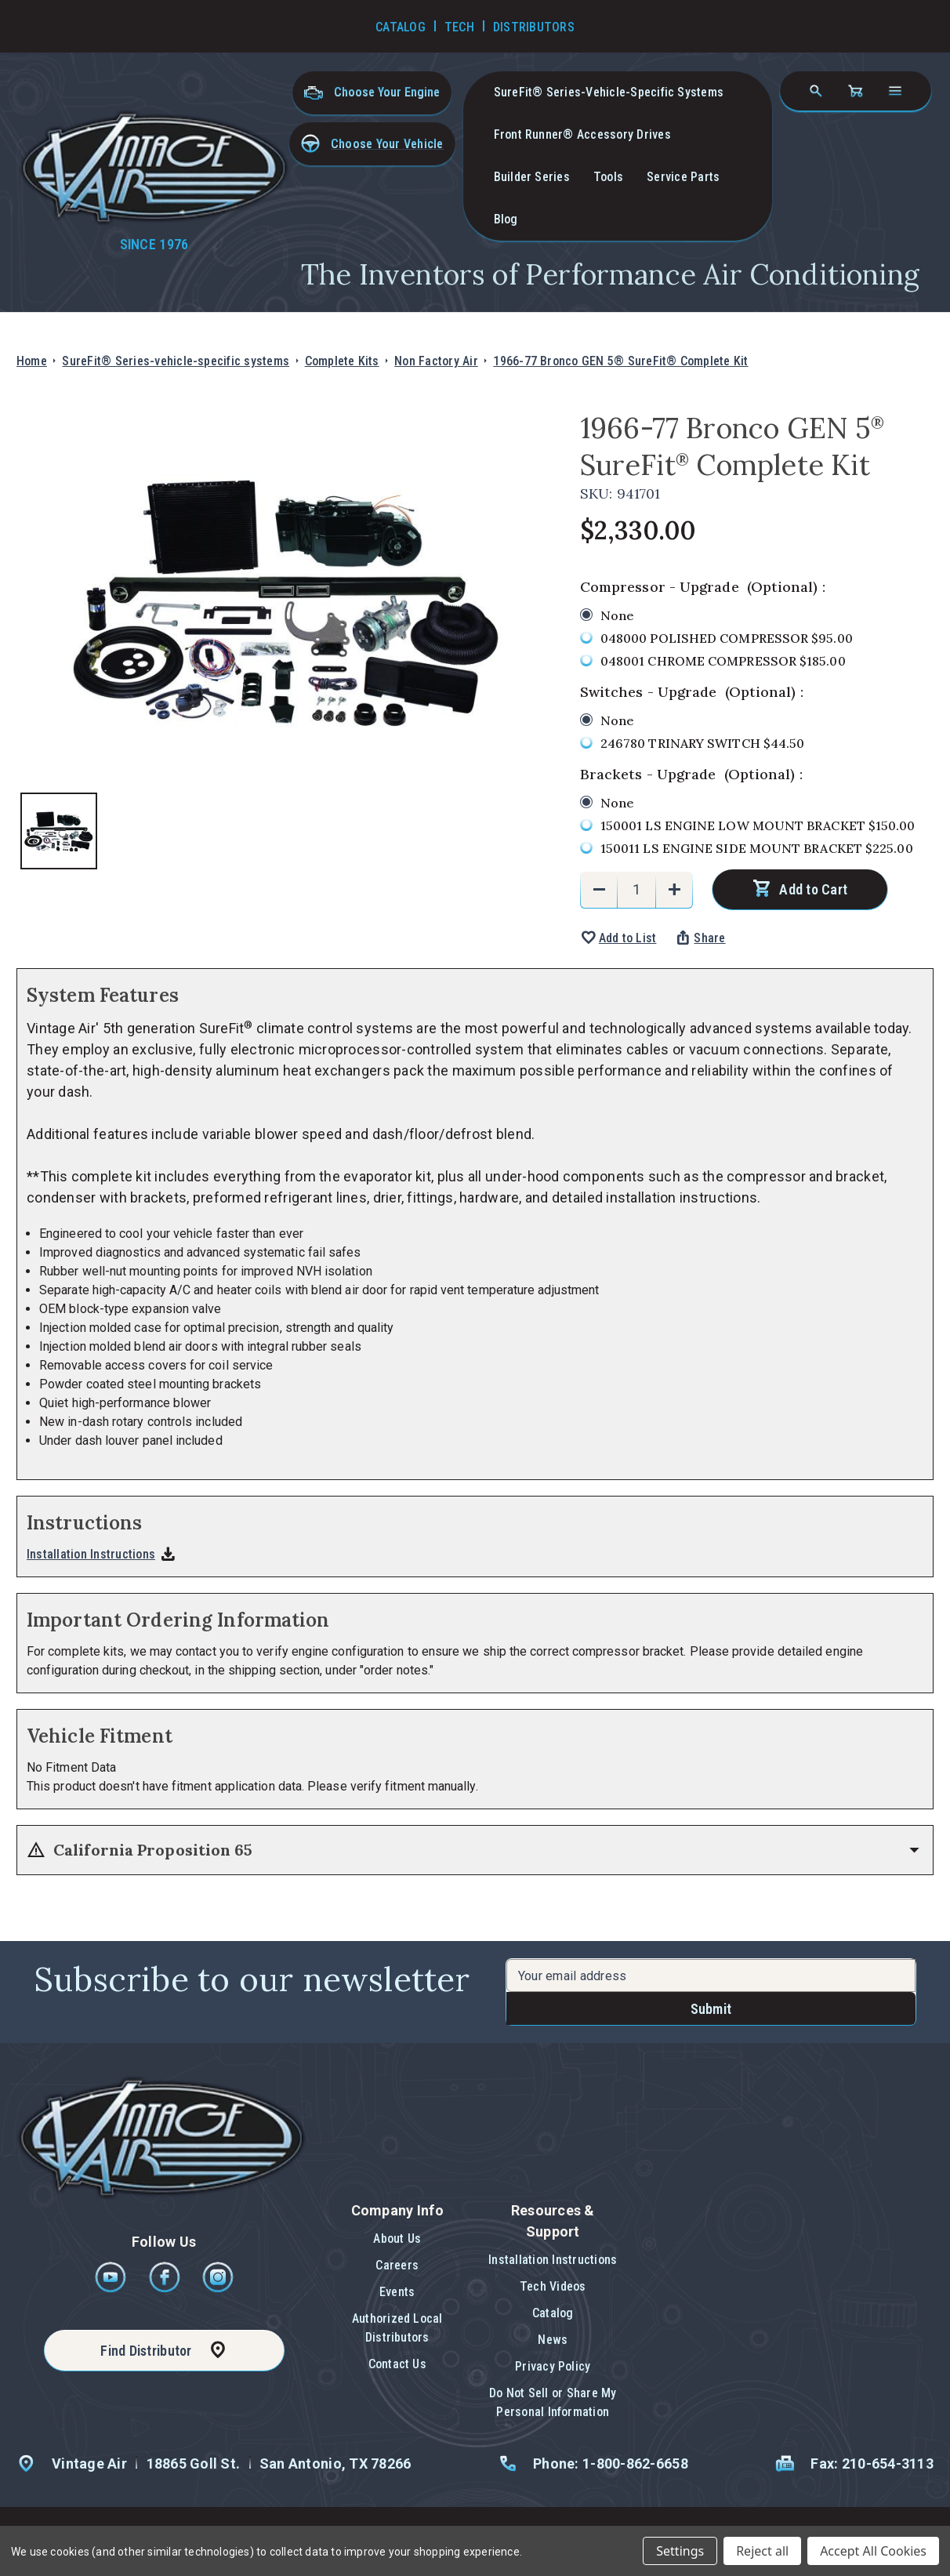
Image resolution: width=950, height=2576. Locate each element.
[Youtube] (112, 2288)
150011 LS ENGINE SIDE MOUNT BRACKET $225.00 (756, 848)
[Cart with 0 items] (855, 91)
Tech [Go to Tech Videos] (459, 27)
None (617, 615)
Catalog (553, 2313)
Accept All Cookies (873, 2551)
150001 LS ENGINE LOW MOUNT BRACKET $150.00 (758, 825)
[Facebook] (166, 2288)
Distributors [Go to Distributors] (534, 27)
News (552, 2339)
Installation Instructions (91, 1554)
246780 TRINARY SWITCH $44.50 (702, 743)
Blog (506, 219)
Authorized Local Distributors (397, 2328)
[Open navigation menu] (895, 91)
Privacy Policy (552, 2366)
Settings (680, 2551)
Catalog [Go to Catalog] (400, 27)
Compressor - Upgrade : (702, 587)
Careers (397, 2265)
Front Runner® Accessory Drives (582, 134)
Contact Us (397, 2363)
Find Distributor (145, 2350)
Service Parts (683, 176)
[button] (372, 143)
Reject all (762, 2551)
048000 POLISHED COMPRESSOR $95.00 (726, 638)
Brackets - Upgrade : (691, 774)
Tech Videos (553, 2286)
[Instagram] (218, 2288)
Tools (608, 176)
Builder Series (532, 176)
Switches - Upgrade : (691, 692)
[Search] (816, 91)
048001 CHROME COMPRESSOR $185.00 (723, 661)
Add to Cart (813, 889)
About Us (397, 2238)
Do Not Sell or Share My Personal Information (553, 2402)
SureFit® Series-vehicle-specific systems (609, 92)
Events (397, 2291)
